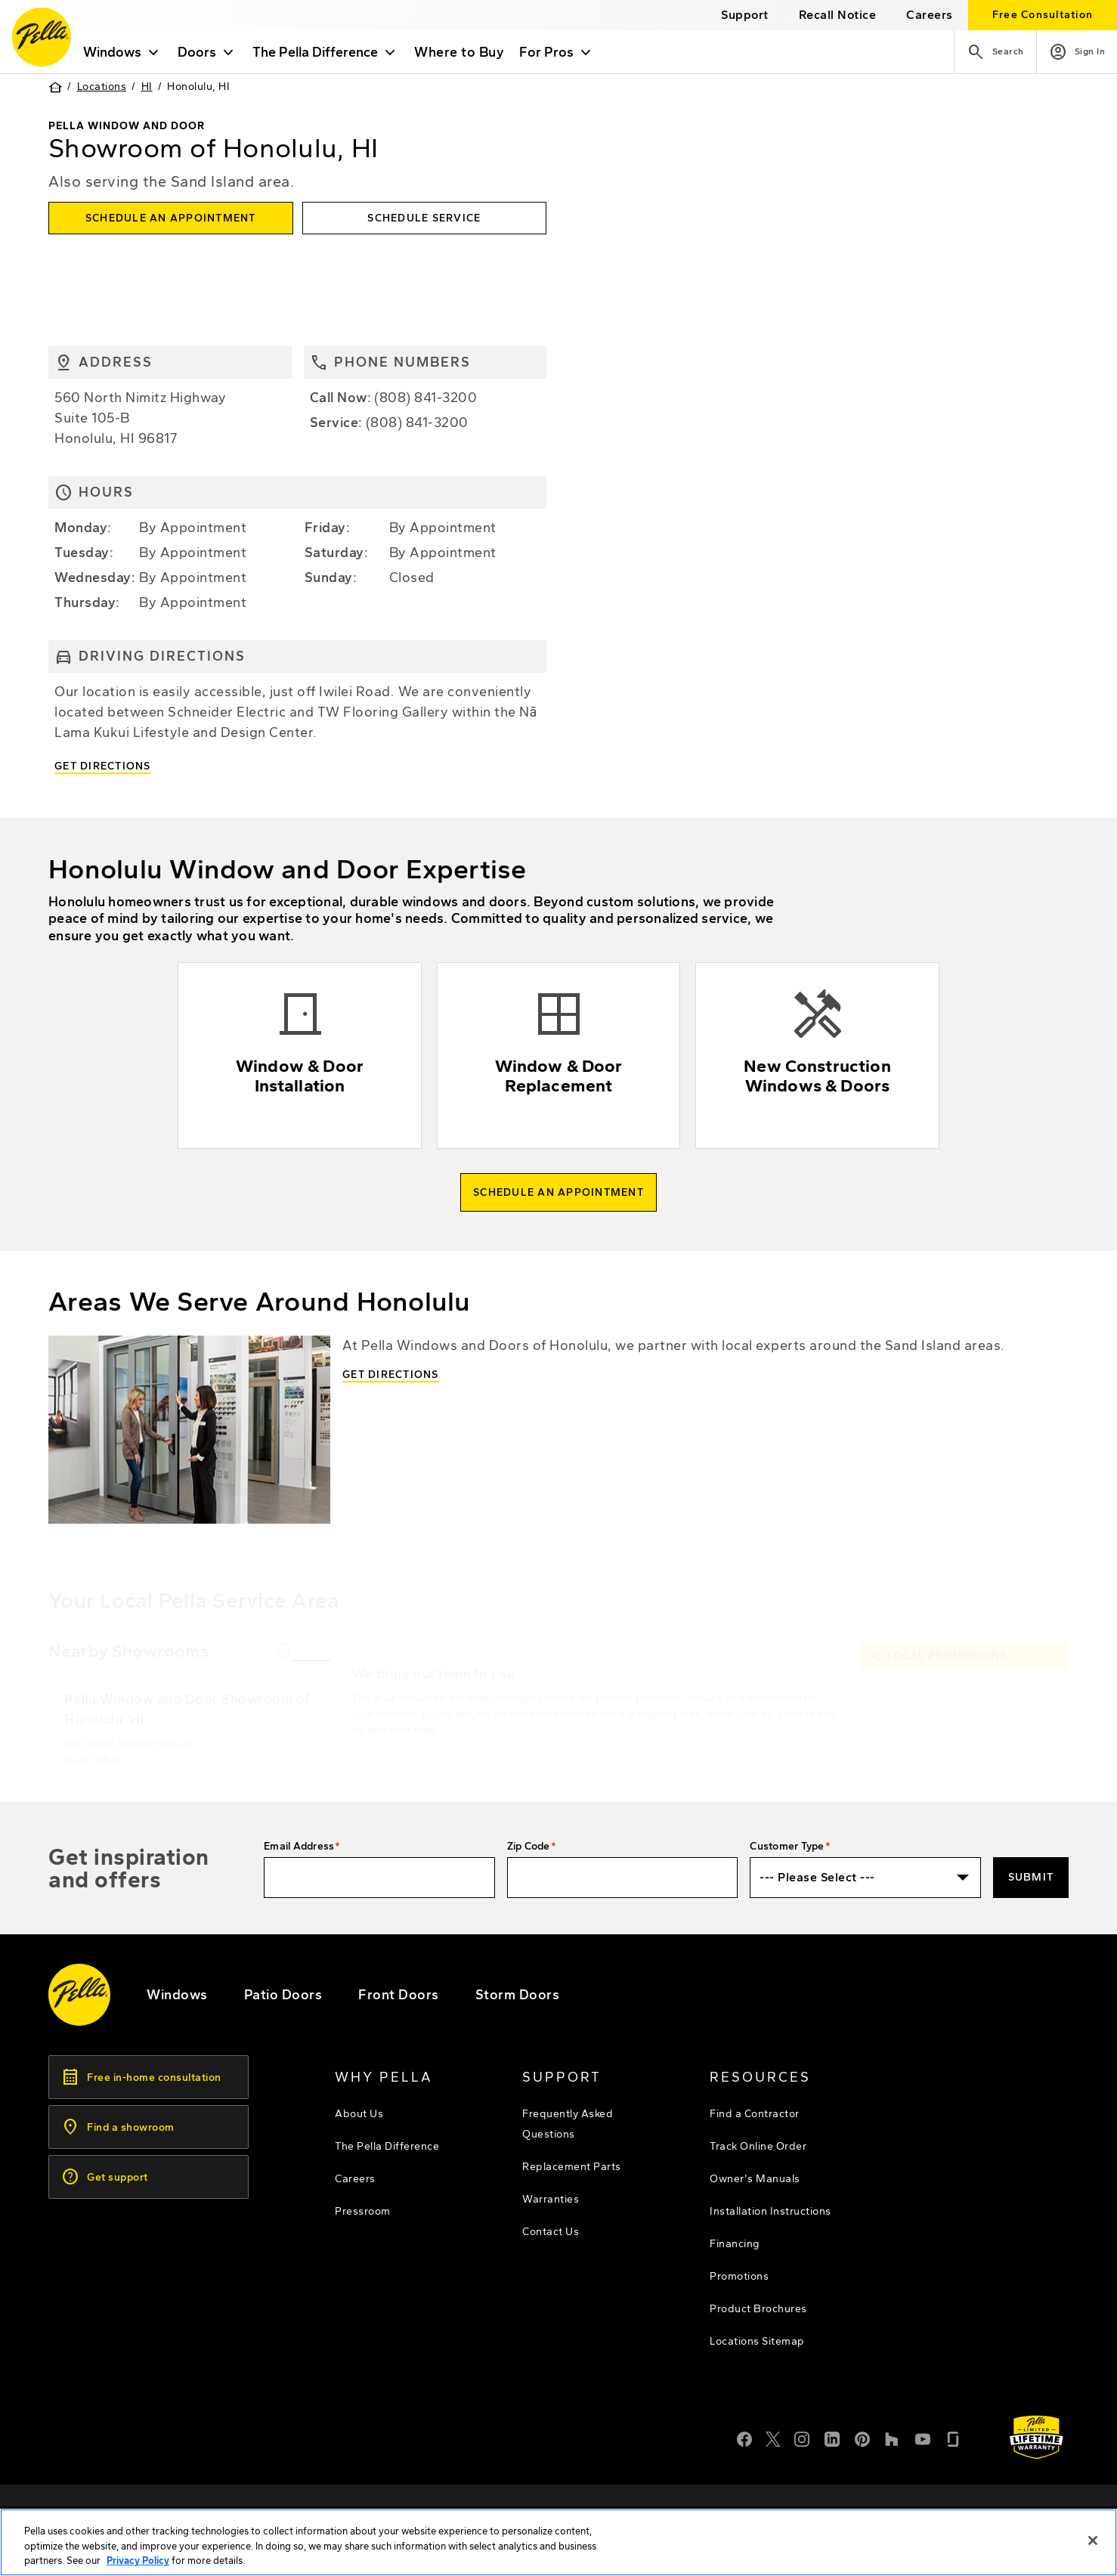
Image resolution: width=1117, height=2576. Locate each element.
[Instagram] (802, 2437)
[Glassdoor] (953, 2437)
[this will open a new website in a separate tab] (838, 15)
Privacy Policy (138, 2560)
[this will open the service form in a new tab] (424, 218)
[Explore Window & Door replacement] (559, 1055)
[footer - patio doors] (283, 1994)
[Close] (1092, 2540)
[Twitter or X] (773, 2437)
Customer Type (787, 1846)
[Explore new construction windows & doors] (817, 1055)
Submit (1031, 1877)
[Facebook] (744, 2437)
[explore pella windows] (177, 1994)
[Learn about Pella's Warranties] (1036, 2437)
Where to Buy (459, 52)
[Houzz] (892, 2437)
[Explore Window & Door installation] (299, 1055)
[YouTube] (923, 2437)
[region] (558, 2542)
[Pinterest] (862, 2437)
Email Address (299, 1846)
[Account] (1077, 51)
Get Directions (102, 766)
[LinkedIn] (832, 2437)
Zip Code (528, 1846)
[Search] (995, 51)
